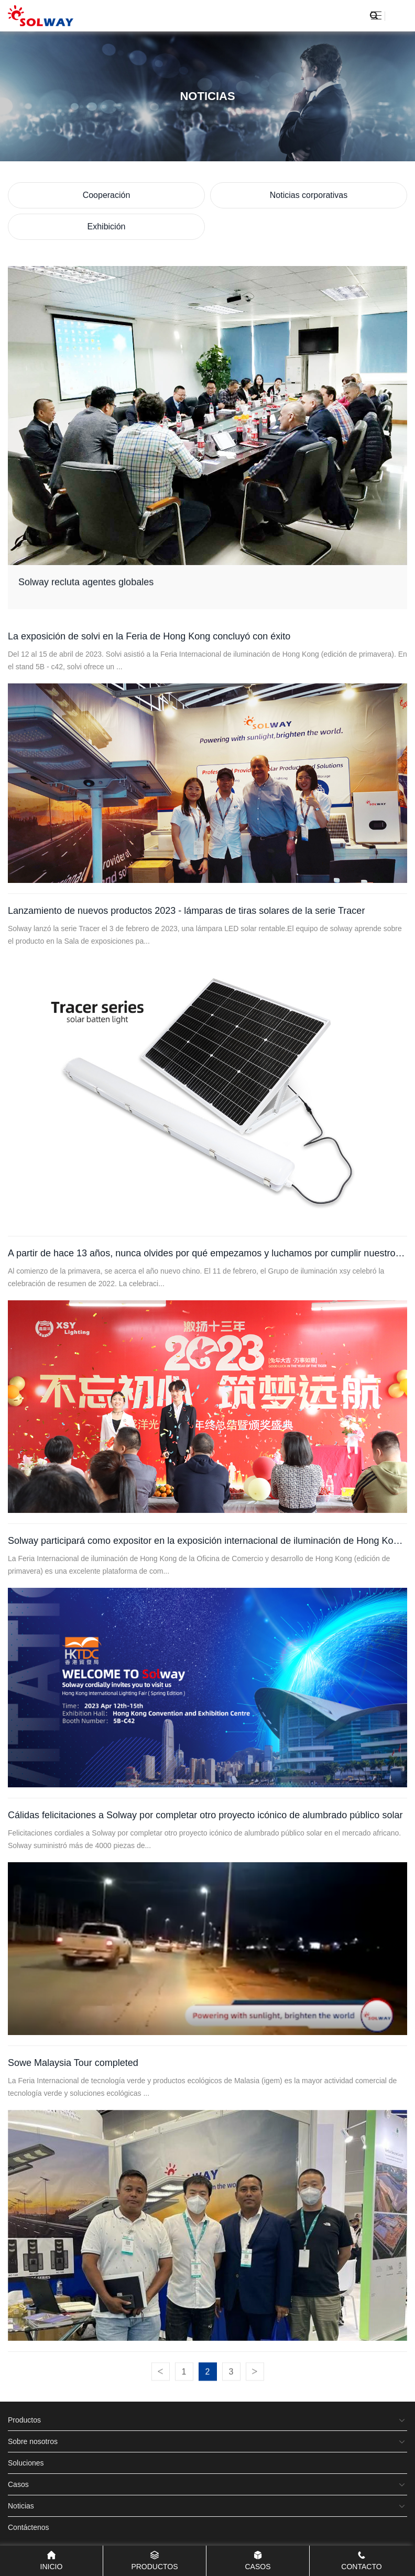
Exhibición (107, 226)
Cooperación (106, 195)
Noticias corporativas (309, 195)
